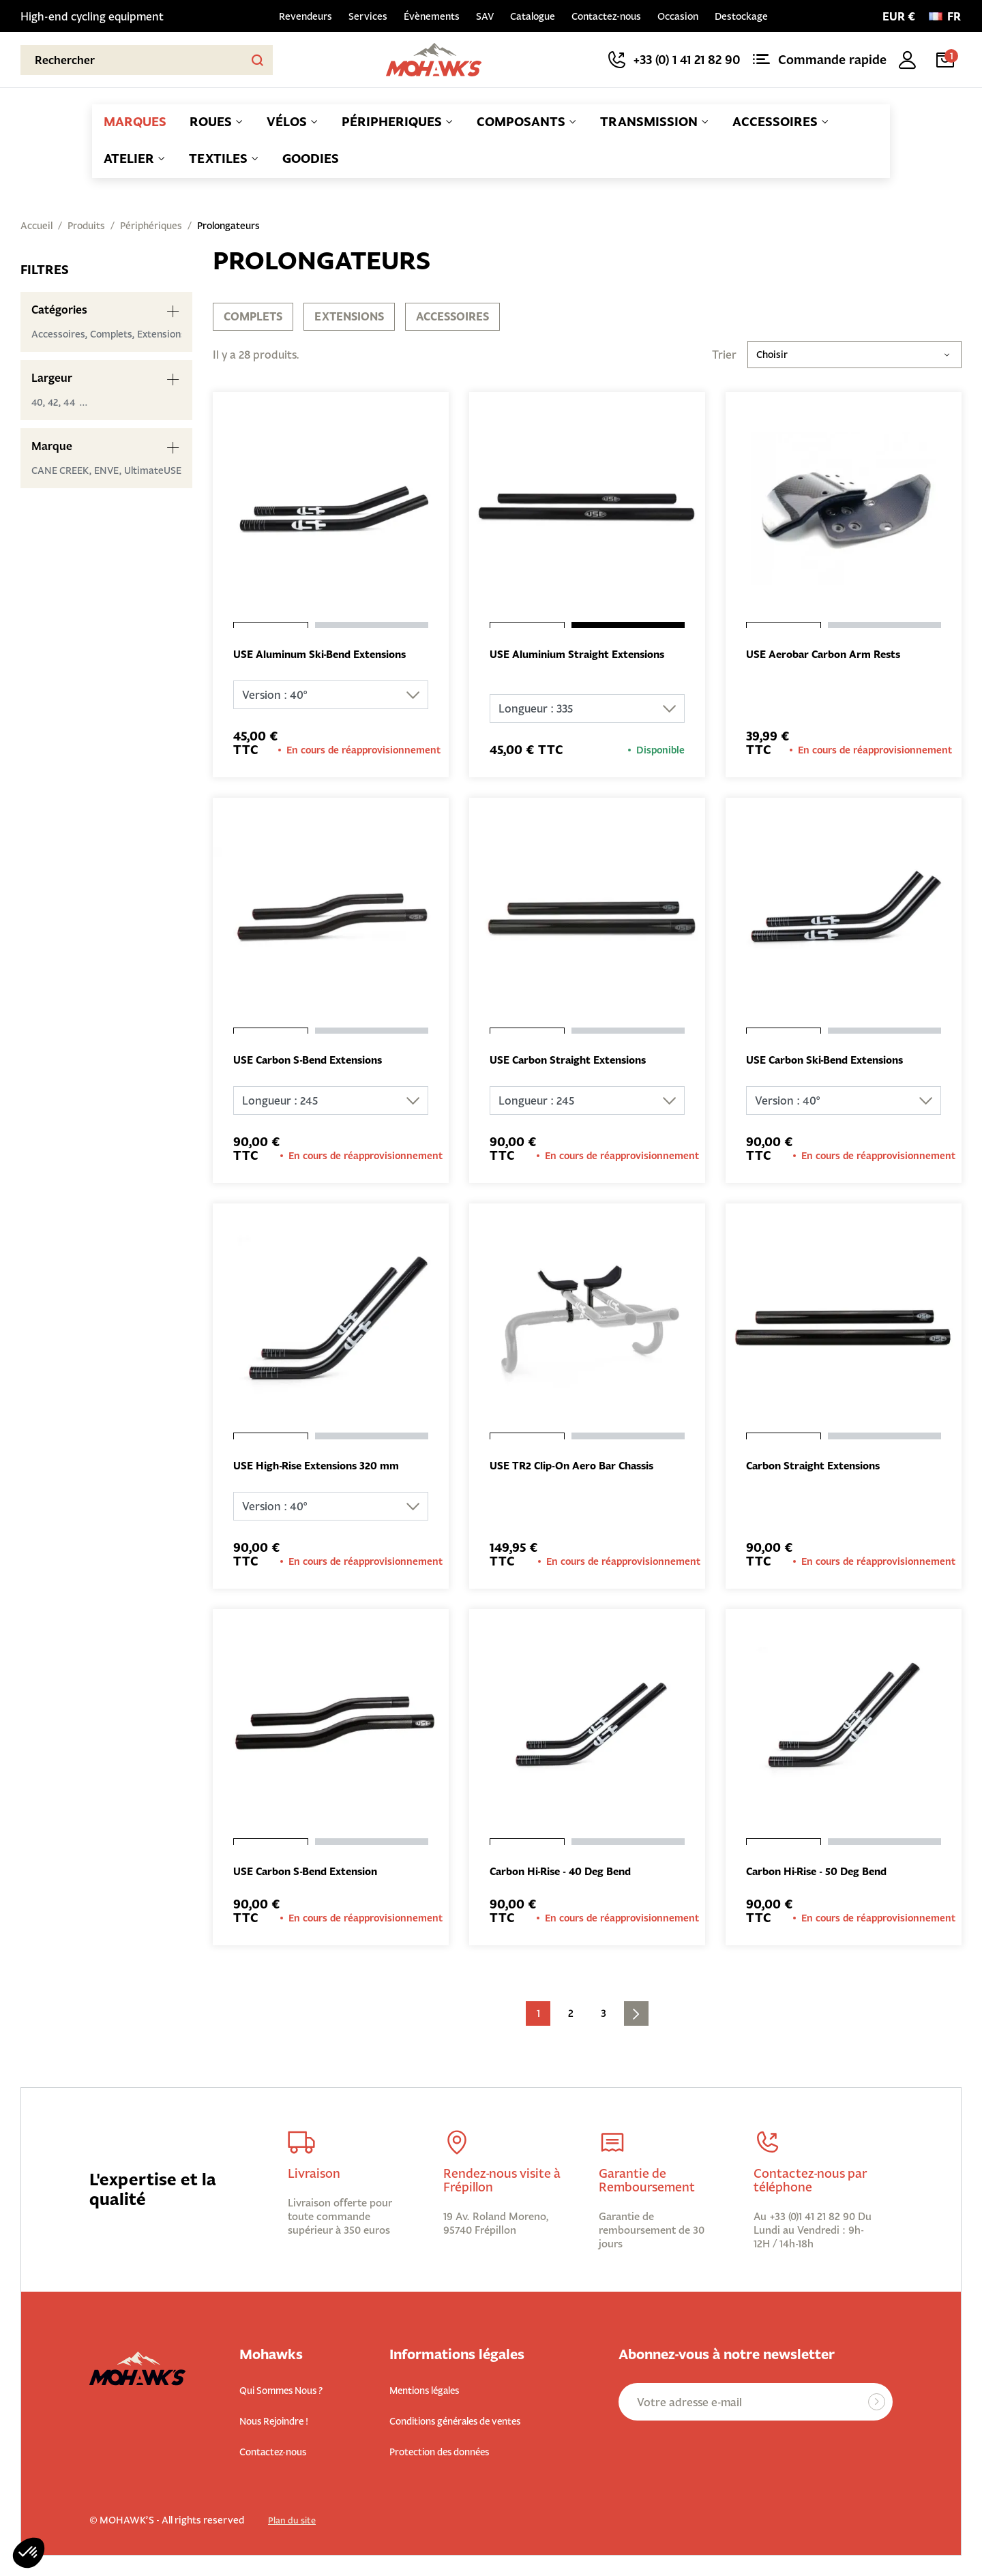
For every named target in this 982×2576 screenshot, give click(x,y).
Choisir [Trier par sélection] (854, 354)
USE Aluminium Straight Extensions (584, 655)
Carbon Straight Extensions (818, 1468)
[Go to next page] (636, 2016)
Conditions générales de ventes (470, 2422)
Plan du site (293, 2521)
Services (367, 16)
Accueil (36, 226)
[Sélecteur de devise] (898, 16)
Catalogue (532, 16)
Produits (86, 226)
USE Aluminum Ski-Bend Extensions (327, 655)
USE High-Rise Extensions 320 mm (323, 1468)
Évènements (432, 16)
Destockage (741, 16)
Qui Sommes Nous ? (289, 2392)
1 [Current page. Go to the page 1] (538, 2015)
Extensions (349, 316)
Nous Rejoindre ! (281, 2422)
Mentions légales (432, 2392)
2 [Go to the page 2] (571, 2015)
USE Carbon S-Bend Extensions (314, 1061)
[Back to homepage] (434, 59)
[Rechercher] (146, 60)
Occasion (677, 16)
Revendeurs (305, 16)
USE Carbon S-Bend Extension (312, 1874)
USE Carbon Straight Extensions (574, 1061)
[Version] (330, 695)
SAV (485, 16)
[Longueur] (587, 709)
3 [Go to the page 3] (603, 2015)
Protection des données (451, 2452)
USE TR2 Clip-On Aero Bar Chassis (578, 1468)
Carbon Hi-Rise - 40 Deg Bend (567, 1874)
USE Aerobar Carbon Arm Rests (828, 655)
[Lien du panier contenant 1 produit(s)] (948, 60)
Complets (253, 316)
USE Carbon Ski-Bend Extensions (832, 1061)
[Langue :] (945, 16)
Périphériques (151, 226)
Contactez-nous (606, 16)
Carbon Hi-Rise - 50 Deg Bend (822, 1874)
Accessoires (452, 316)
